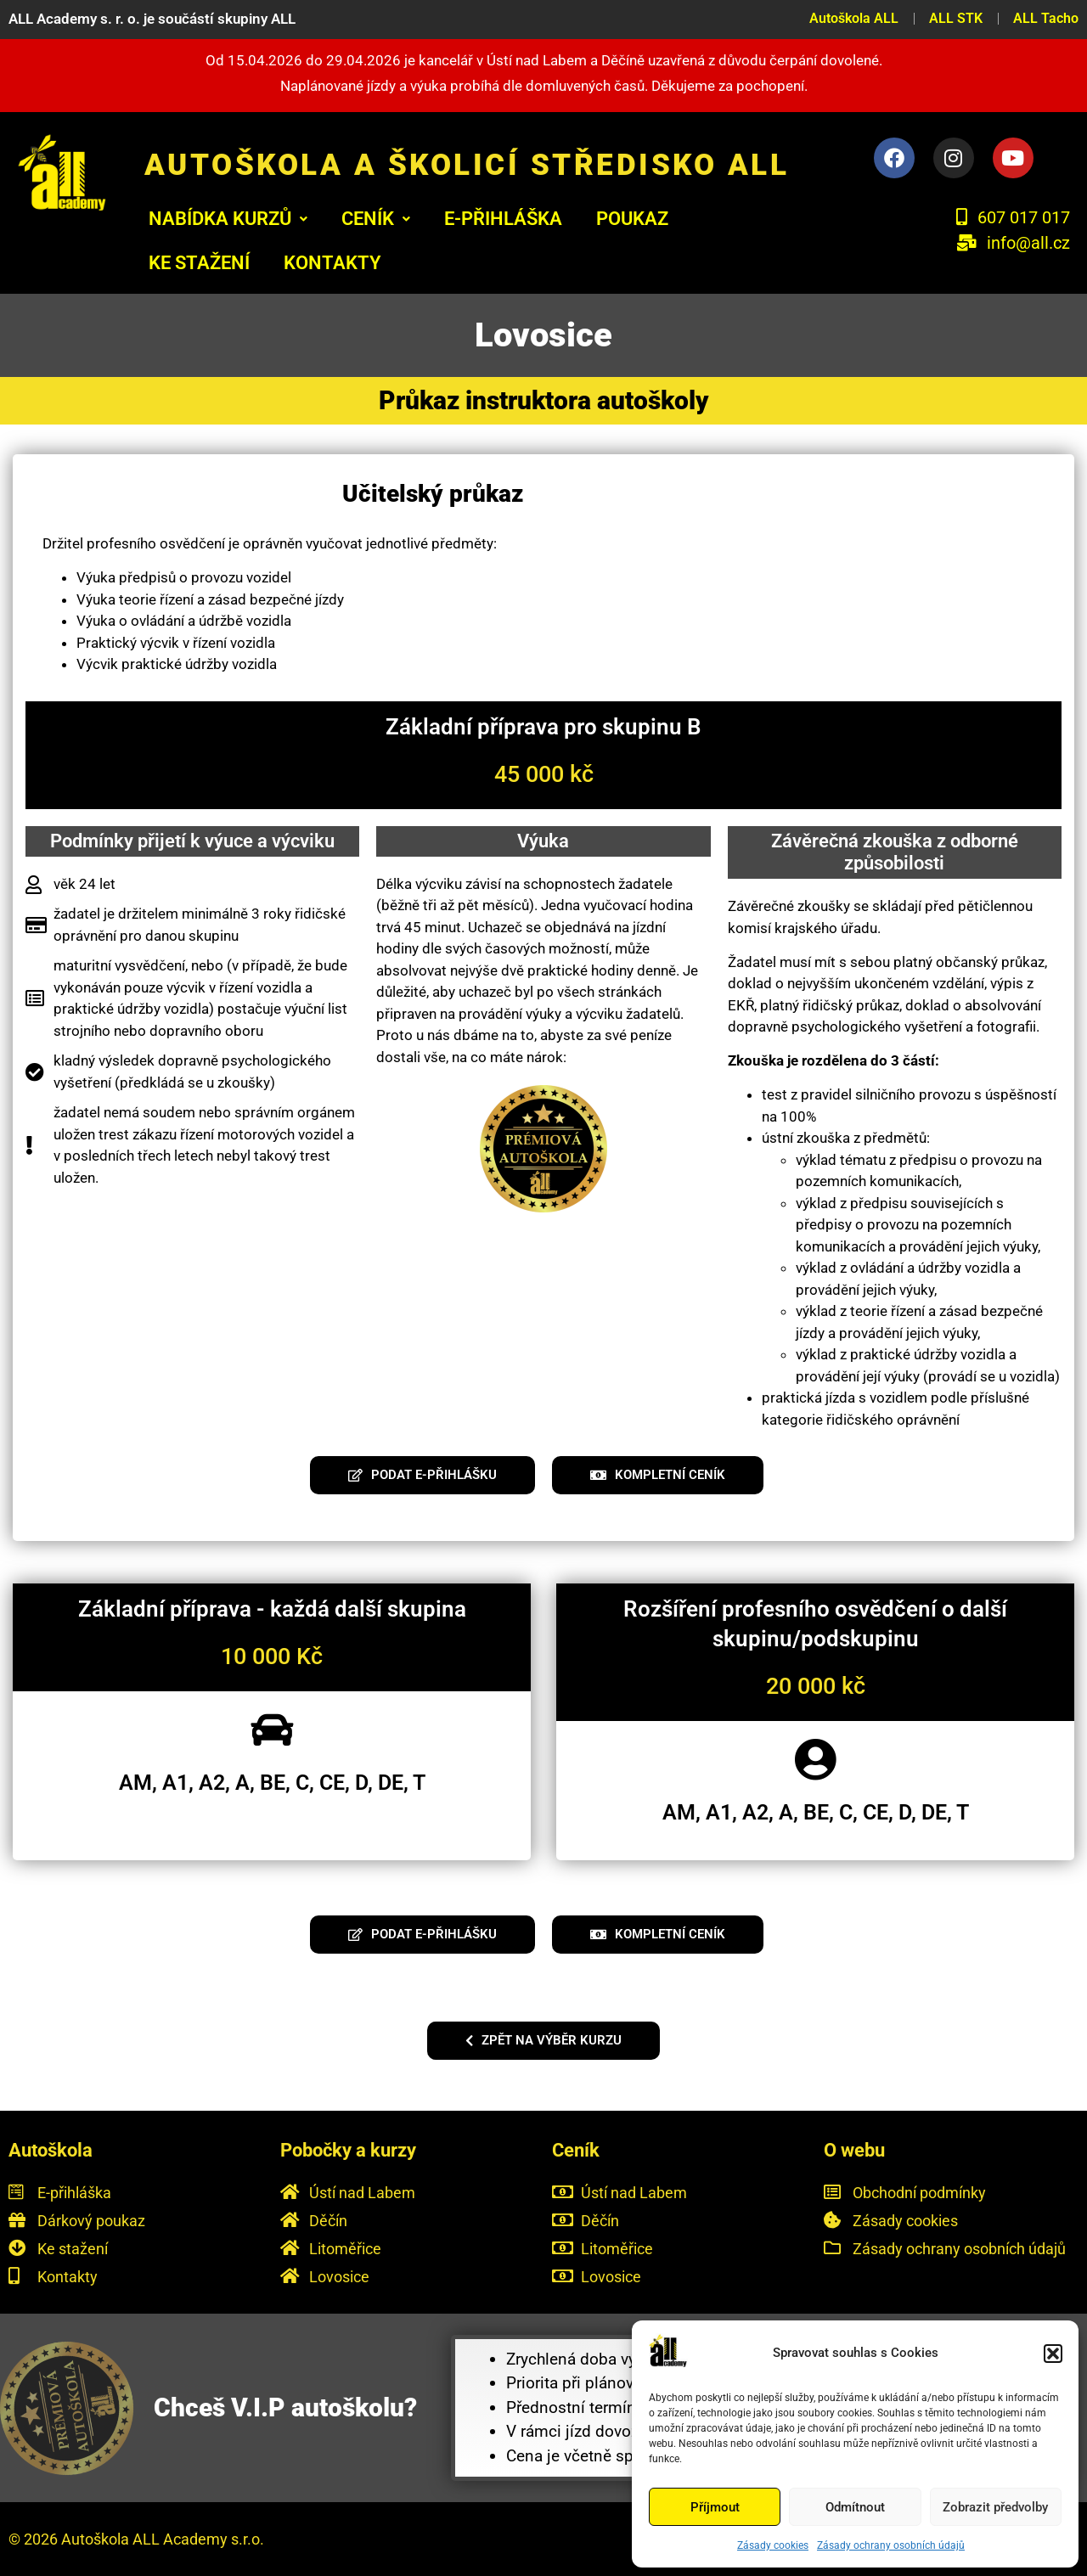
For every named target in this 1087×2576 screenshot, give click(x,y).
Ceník (375, 218)
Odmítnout (855, 2507)
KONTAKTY (332, 262)
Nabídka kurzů (228, 218)
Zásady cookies (772, 2545)
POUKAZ (632, 218)
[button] (1053, 2353)
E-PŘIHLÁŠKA (503, 218)
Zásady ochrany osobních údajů (891, 2545)
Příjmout (715, 2507)
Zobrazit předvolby (995, 2507)
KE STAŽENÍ (199, 262)
